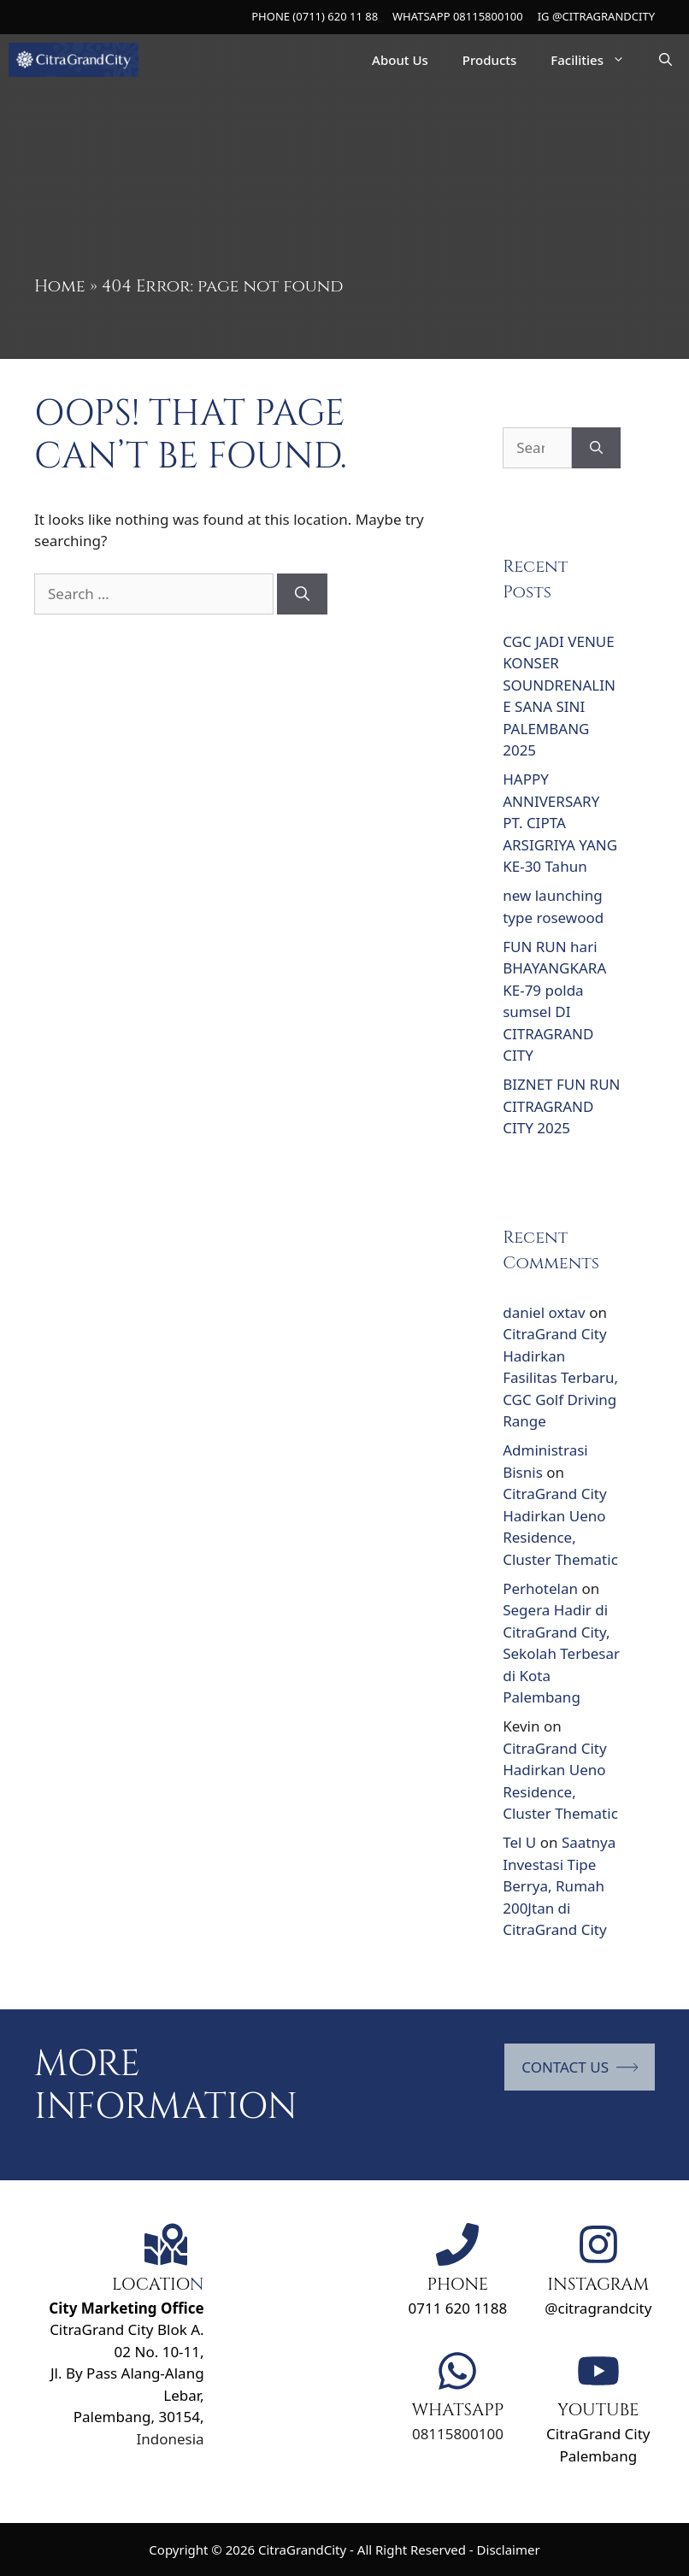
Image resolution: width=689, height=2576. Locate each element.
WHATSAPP (457, 2409)
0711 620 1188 (457, 2308)
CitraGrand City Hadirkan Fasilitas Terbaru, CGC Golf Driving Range (560, 1377)
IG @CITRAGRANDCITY (596, 16)
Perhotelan (540, 1588)
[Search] (302, 594)
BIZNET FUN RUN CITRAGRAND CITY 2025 (561, 1106)
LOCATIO (151, 2284)
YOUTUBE (598, 2409)
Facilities (596, 59)
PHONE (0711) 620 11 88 (314, 16)
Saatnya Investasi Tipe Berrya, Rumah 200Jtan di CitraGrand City (559, 1885)
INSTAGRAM (598, 2284)
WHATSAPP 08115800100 (457, 16)
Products (489, 59)
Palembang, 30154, (139, 2416)
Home (59, 285)
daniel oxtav (544, 1312)
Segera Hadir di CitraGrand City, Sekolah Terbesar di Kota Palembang (561, 1653)
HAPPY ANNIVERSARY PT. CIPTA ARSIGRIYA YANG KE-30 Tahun (560, 822)
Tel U (519, 1842)
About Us (400, 59)
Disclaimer (508, 2549)
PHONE (457, 2284)
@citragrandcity (598, 2308)
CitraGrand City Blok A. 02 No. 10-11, (126, 2329)
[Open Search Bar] (665, 59)
